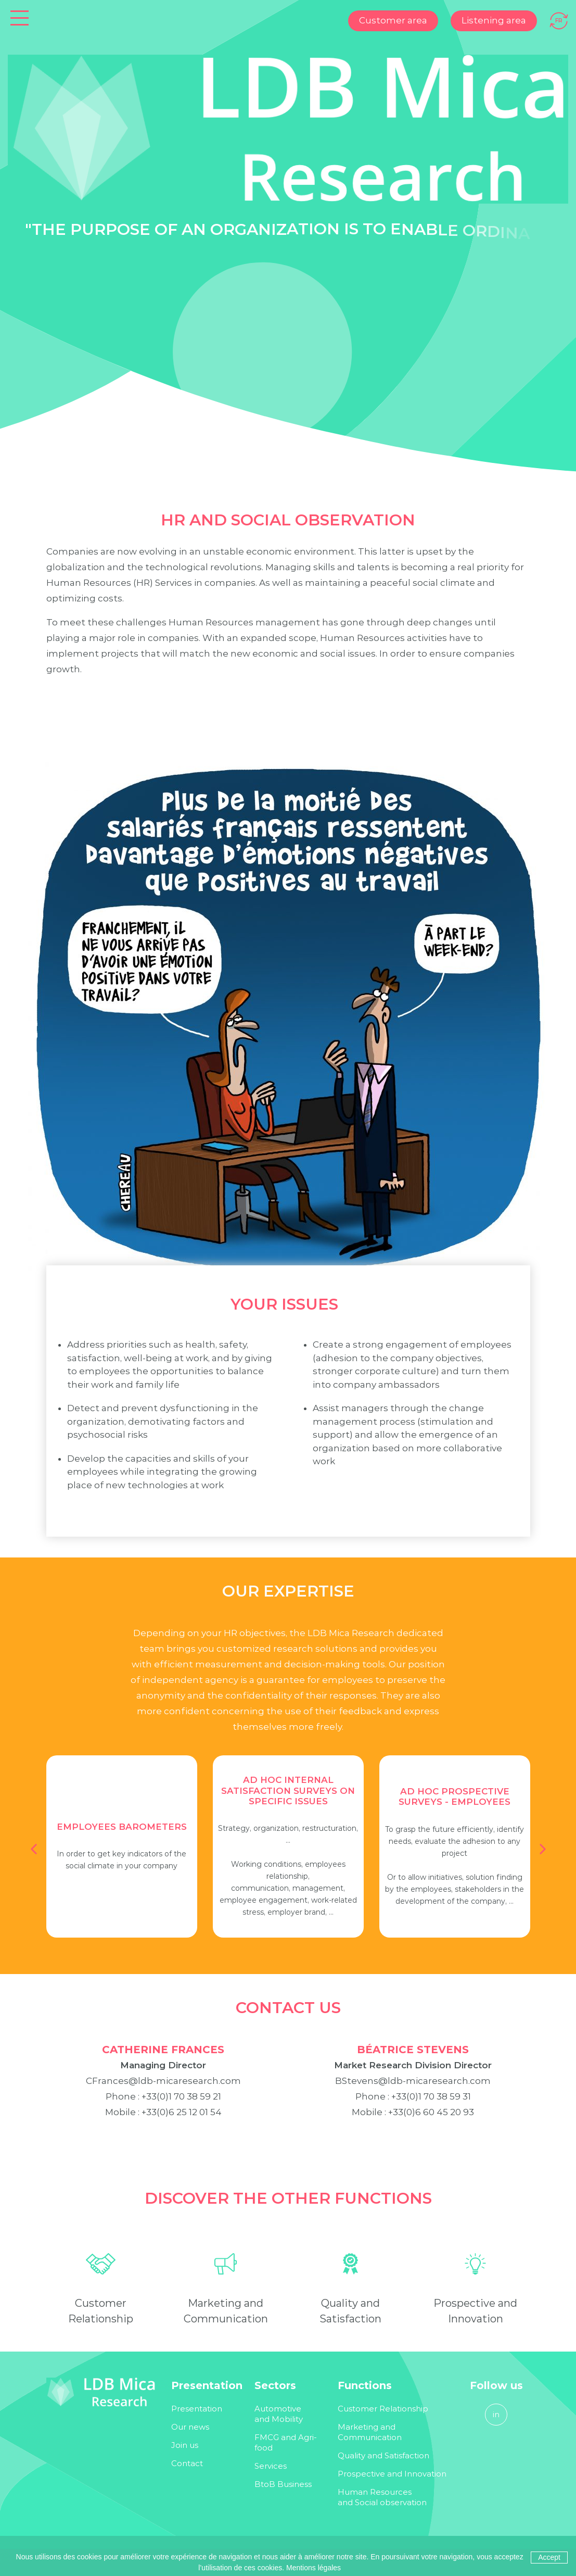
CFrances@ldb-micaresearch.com (163, 2089)
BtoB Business (283, 2484)
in (496, 2414)
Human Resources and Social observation (382, 2497)
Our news (190, 2427)
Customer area (393, 20)
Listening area (494, 20)
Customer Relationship (383, 2409)
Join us (184, 2445)
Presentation (196, 2409)
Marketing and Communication (370, 2432)
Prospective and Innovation (392, 2474)
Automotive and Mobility (278, 2414)
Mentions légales (313, 2568)
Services (270, 2466)
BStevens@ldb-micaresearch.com (413, 2089)
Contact (187, 2463)
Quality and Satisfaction (383, 2455)
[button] (34, 1849)
